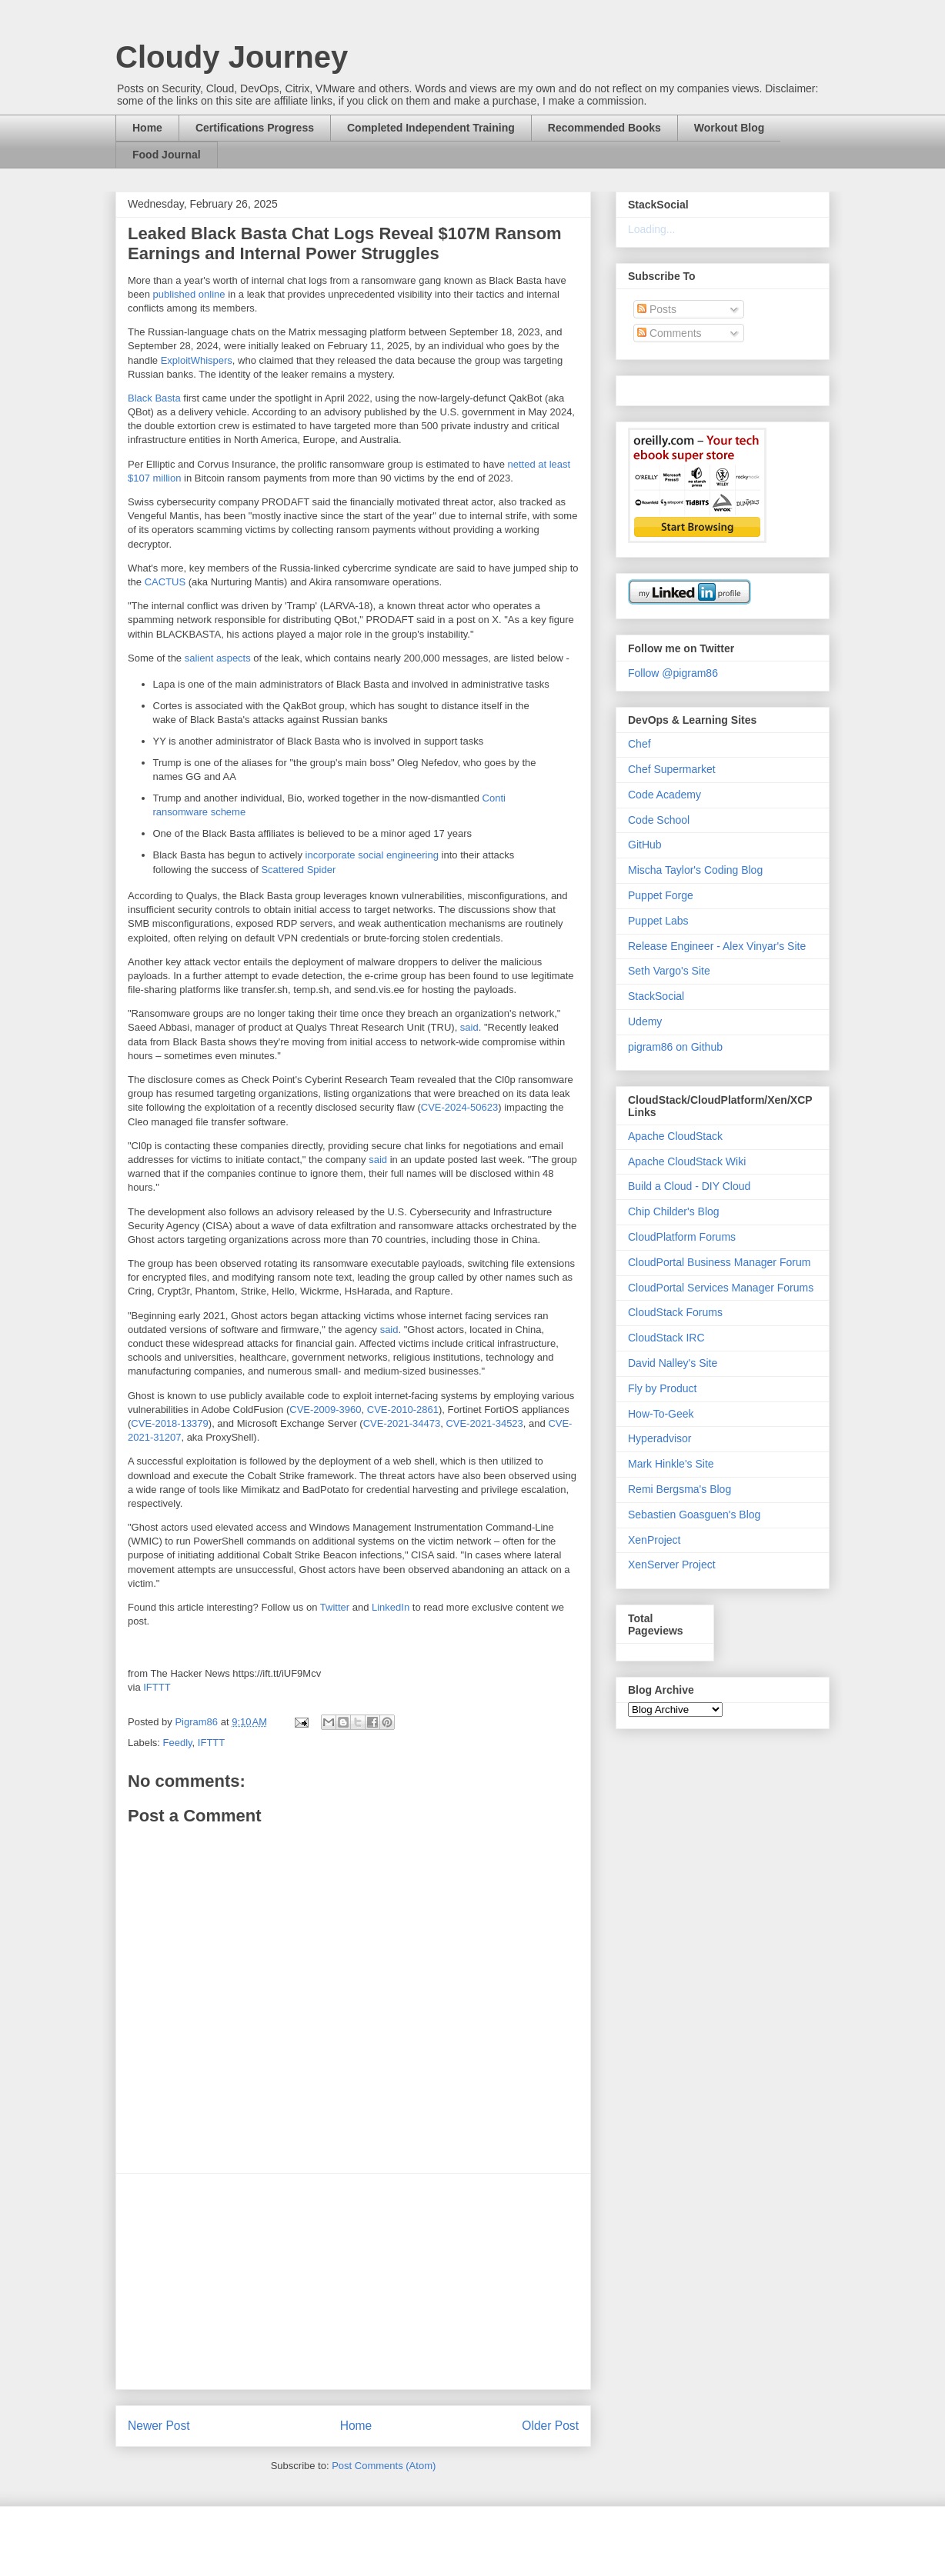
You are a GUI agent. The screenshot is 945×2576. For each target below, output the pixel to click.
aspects (233, 658)
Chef (639, 744)
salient (199, 658)
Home (147, 128)
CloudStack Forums (675, 1312)
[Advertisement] (353, 2281)
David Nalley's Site (672, 1363)
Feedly (177, 1742)
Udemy (645, 1021)
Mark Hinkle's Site (671, 1464)
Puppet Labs (658, 921)
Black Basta (154, 398)
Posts (656, 309)
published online (189, 294)
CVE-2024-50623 (459, 1107)
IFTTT (156, 1687)
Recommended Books (604, 128)
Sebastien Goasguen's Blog (694, 1514)
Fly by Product (662, 1388)
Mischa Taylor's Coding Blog (695, 870)
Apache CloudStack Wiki (687, 1161)
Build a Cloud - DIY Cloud (689, 1186)
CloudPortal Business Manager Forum (719, 1262)
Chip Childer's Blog (674, 1211)
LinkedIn (390, 1607)
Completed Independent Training (431, 128)
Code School (659, 820)
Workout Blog (729, 128)
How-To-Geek (661, 1414)
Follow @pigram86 (673, 673)
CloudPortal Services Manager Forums (720, 1287)
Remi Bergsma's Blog (679, 1489)
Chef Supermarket (672, 769)
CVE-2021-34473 (401, 1423)
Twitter (334, 1607)
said (469, 1027)
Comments (669, 333)
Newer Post (159, 2425)
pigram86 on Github (675, 1047)
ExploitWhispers (196, 360)
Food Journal (166, 154)
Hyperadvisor (659, 1438)
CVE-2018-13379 (169, 1423)
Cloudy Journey (231, 57)
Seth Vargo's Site (669, 971)
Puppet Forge (660, 895)
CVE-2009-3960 (325, 1409)
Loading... (652, 229)
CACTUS (165, 582)
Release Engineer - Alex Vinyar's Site (717, 946)
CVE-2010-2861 (403, 1409)
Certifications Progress (254, 128)
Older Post (550, 2425)
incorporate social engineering (372, 855)
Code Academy (664, 794)
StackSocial (656, 996)
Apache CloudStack (675, 1136)
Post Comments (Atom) (384, 2465)
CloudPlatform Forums (682, 1237)
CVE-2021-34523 (484, 1423)
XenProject (654, 1540)
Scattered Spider (298, 869)
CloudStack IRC (666, 1337)
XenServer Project (672, 1564)
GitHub (645, 844)
